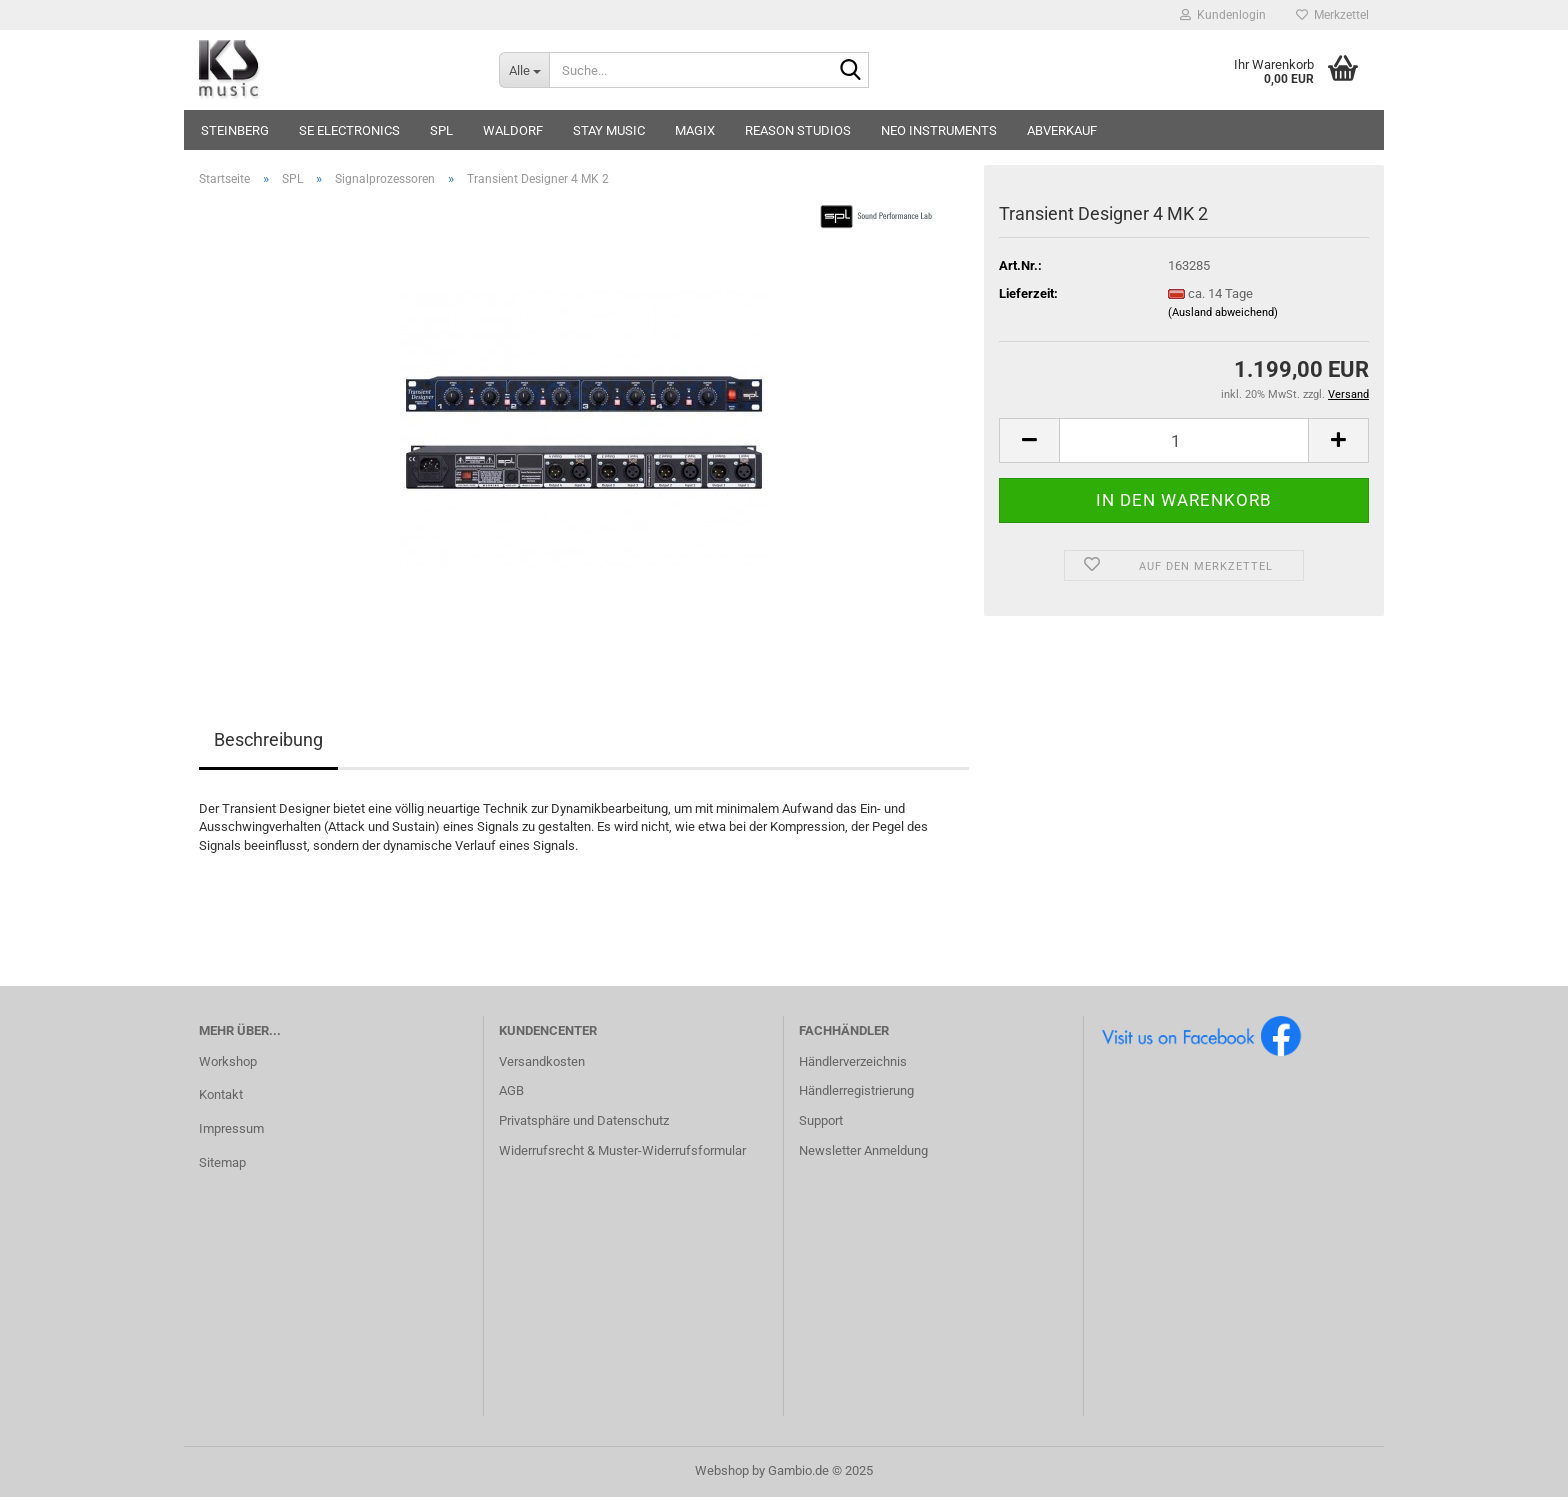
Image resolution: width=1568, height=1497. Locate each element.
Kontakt (221, 1094)
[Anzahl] (1184, 440)
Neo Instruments (939, 130)
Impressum (231, 1128)
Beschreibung (268, 739)
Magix (695, 130)
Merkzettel (1332, 15)
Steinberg (235, 130)
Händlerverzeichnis (853, 1061)
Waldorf (513, 130)
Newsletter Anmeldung (863, 1150)
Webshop (722, 1470)
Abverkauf (1062, 130)
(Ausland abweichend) (1223, 312)
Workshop (228, 1061)
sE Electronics (349, 130)
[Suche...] (524, 70)
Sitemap (222, 1162)
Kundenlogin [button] (1223, 15)
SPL (441, 130)
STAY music (609, 130)
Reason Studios (798, 130)
